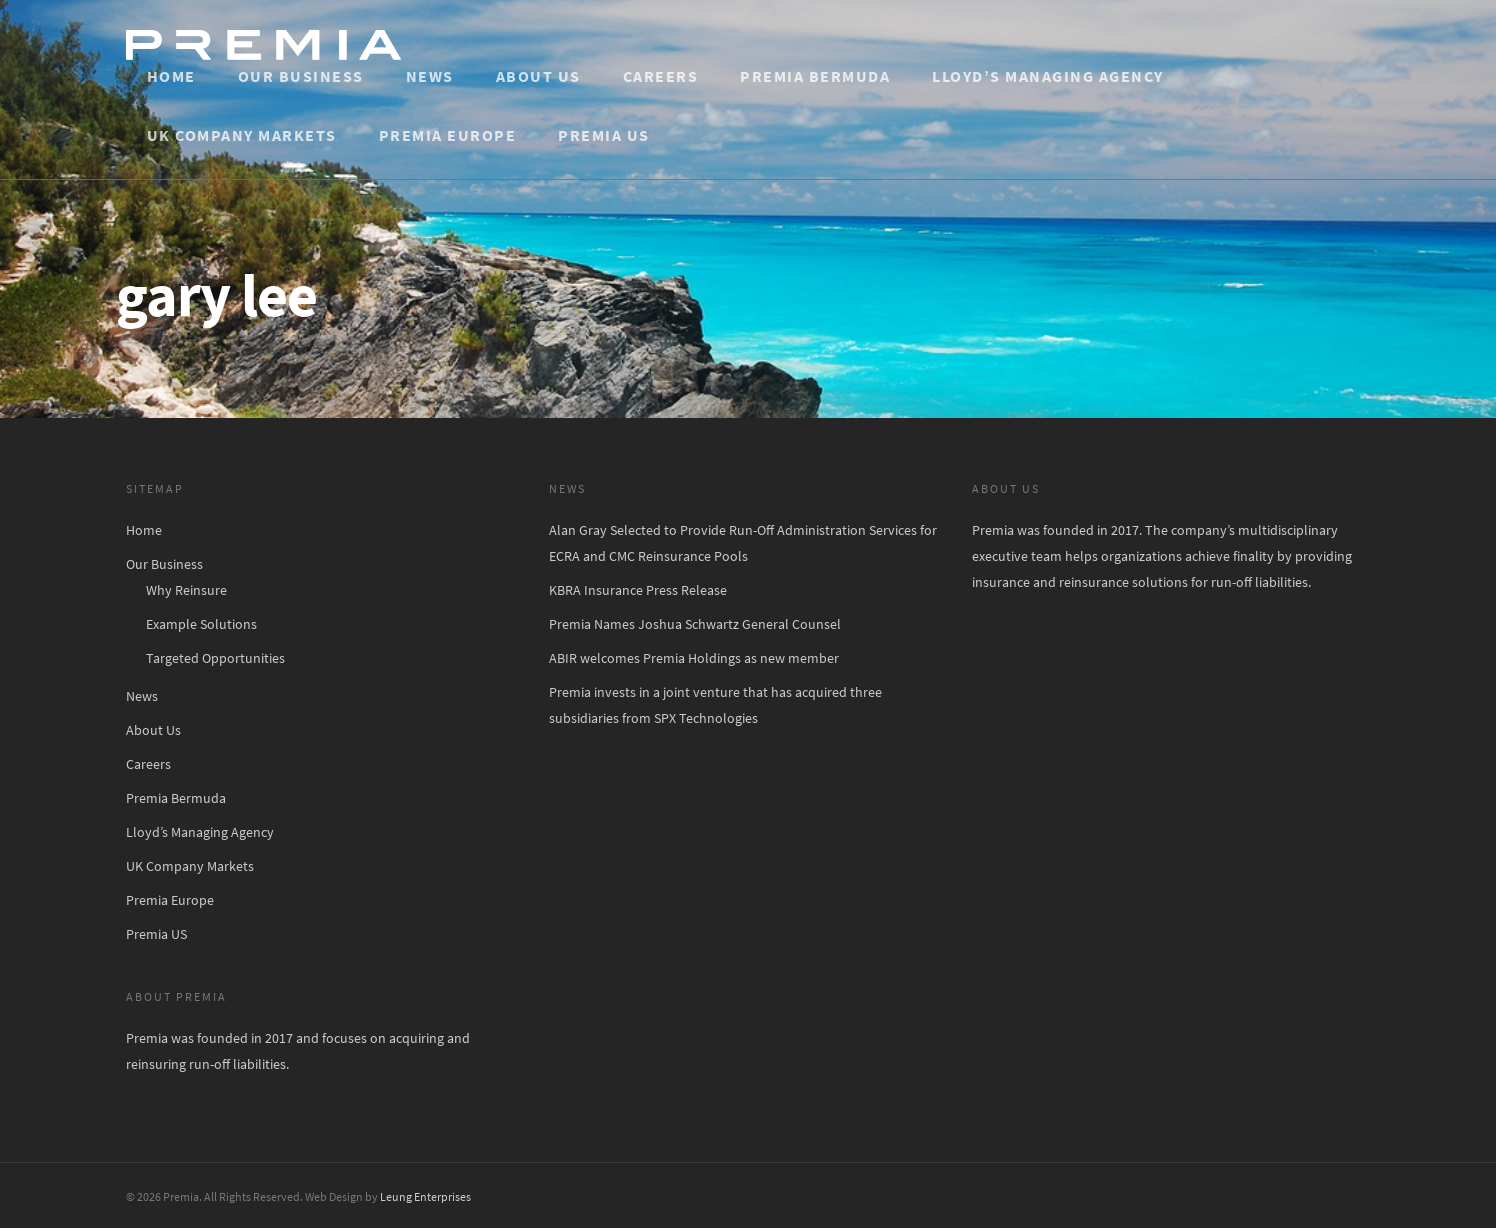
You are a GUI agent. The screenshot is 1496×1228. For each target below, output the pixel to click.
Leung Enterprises (425, 1196)
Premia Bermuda (815, 76)
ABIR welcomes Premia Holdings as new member (694, 658)
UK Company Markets (242, 135)
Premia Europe (448, 135)
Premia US (604, 135)
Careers (661, 76)
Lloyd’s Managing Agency (1048, 76)
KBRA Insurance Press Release (638, 590)
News (430, 76)
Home (171, 76)
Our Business (301, 76)
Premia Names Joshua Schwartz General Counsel (695, 624)
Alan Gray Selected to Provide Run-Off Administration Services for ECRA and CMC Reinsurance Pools (743, 543)
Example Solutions (201, 624)
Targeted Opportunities (215, 658)
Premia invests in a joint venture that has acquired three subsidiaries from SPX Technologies (715, 705)
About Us (538, 76)
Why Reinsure (186, 590)
